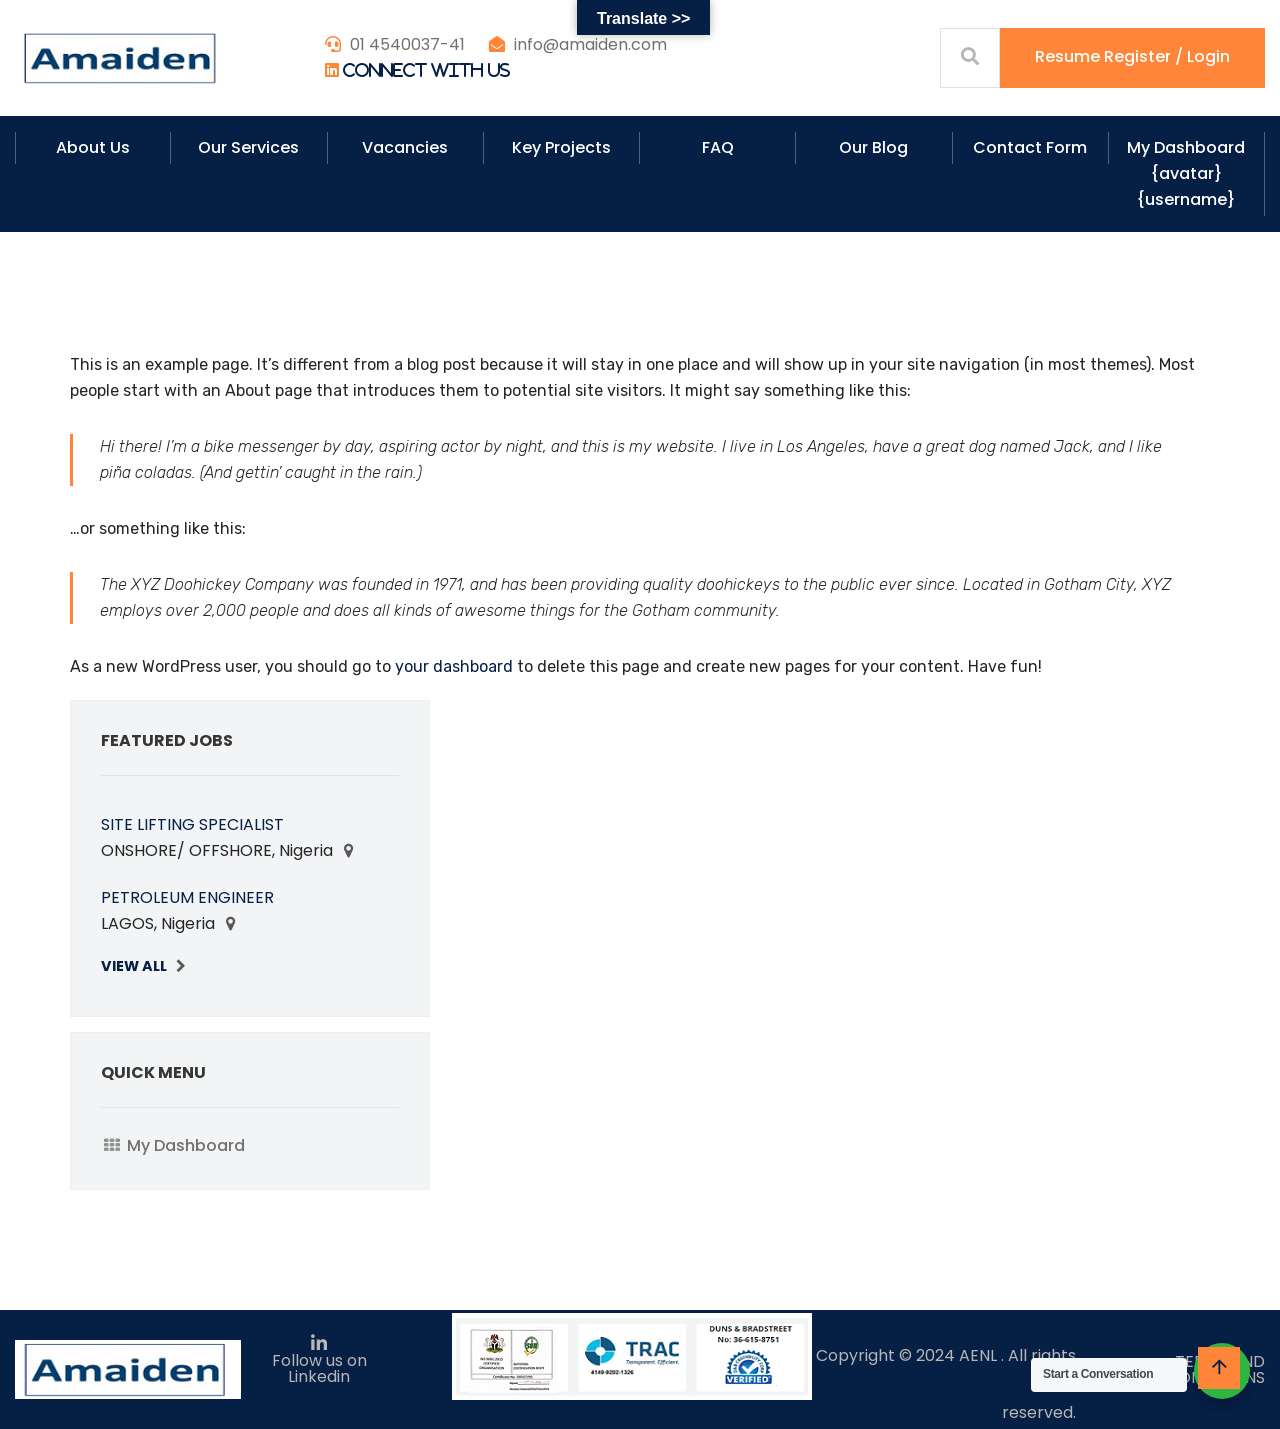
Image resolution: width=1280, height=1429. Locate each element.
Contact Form (1030, 147)
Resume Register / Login (1132, 56)
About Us (93, 147)
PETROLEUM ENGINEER (187, 897)
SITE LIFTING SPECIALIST (192, 824)
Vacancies (405, 147)
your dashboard (454, 666)
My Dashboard (186, 1145)
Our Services (248, 147)
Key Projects (561, 147)
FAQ (718, 147)
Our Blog (873, 147)
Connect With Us (426, 70)
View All (134, 966)
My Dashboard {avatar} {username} (1186, 173)
